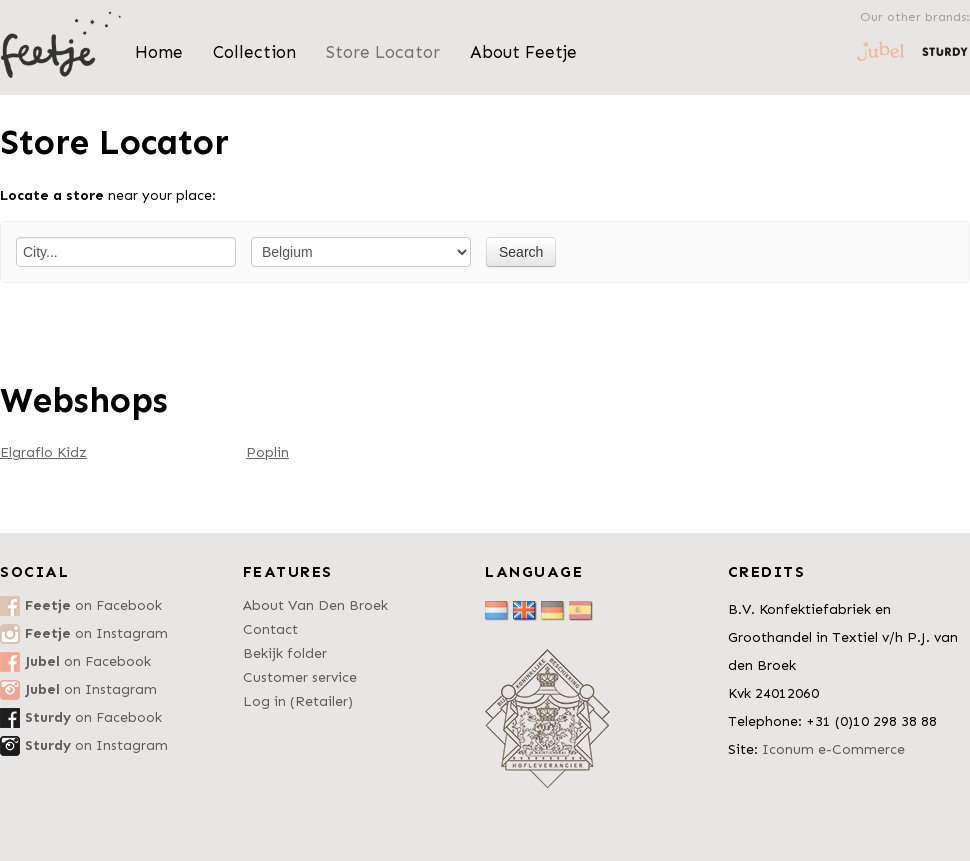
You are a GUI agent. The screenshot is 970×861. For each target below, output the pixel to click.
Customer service (300, 677)
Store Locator (383, 52)
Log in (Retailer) (298, 701)
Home (159, 52)
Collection (254, 52)
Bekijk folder (285, 653)
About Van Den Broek (315, 605)
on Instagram (96, 633)
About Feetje (523, 52)
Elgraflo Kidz (43, 452)
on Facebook (93, 605)
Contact (270, 629)
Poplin (267, 452)
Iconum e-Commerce (833, 749)
